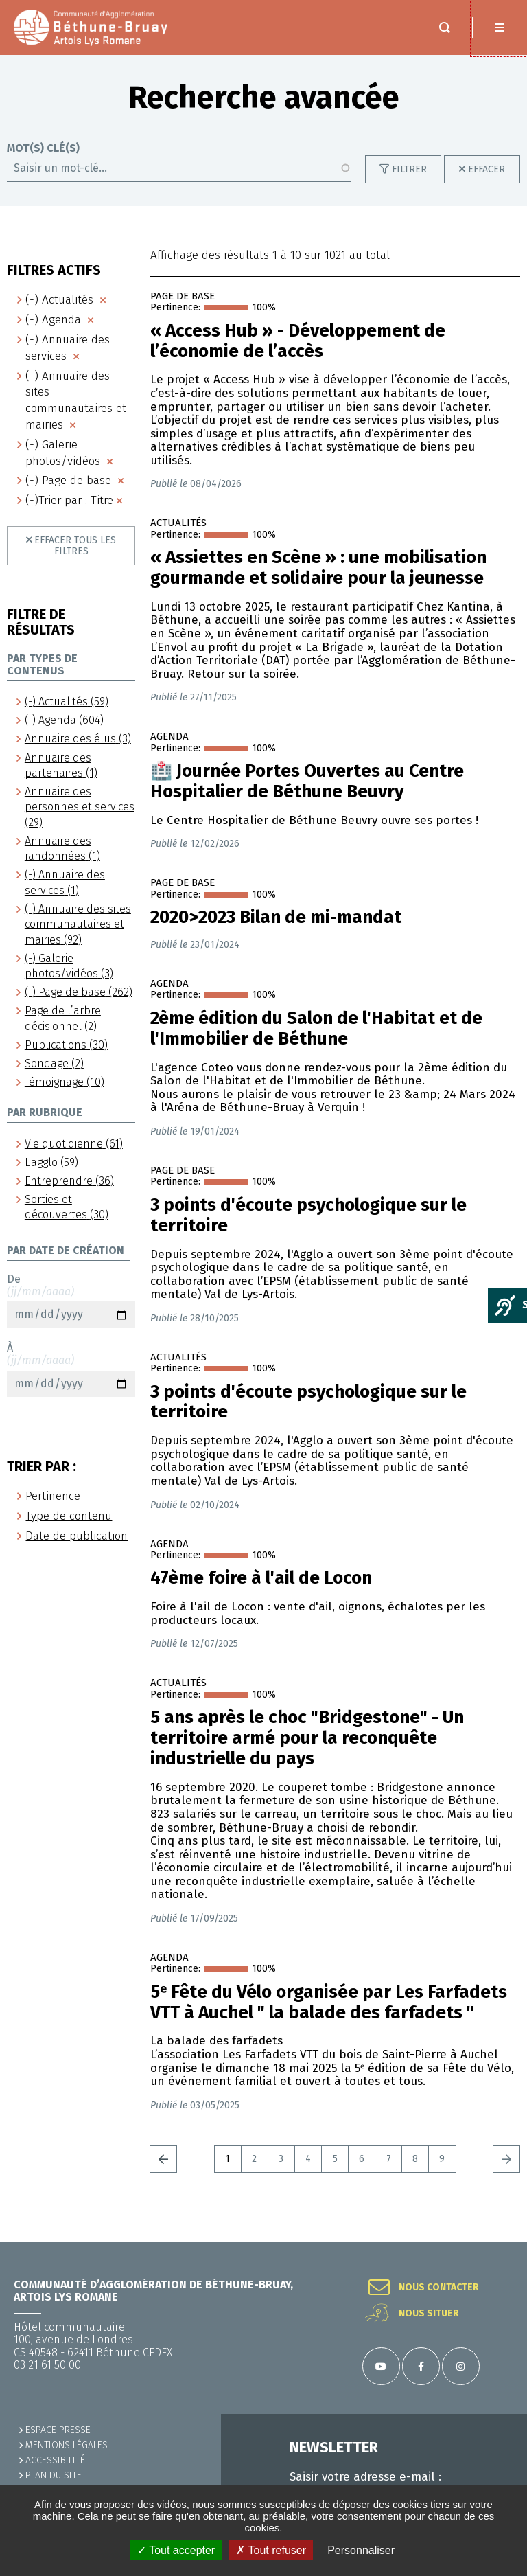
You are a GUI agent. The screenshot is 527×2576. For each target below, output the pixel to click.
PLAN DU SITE (53, 2475)
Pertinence (52, 1510)
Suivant (506, 2173)
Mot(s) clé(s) (43, 162)
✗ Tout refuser (271, 2550)
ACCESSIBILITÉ (55, 2460)
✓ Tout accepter (176, 2550)
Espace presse (58, 2430)
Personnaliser (361, 2550)
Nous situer (429, 2313)
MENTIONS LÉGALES (66, 2445)
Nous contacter (439, 2287)
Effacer (486, 183)
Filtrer (409, 183)
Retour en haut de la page (499, 2242)
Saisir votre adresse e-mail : (365, 2477)
